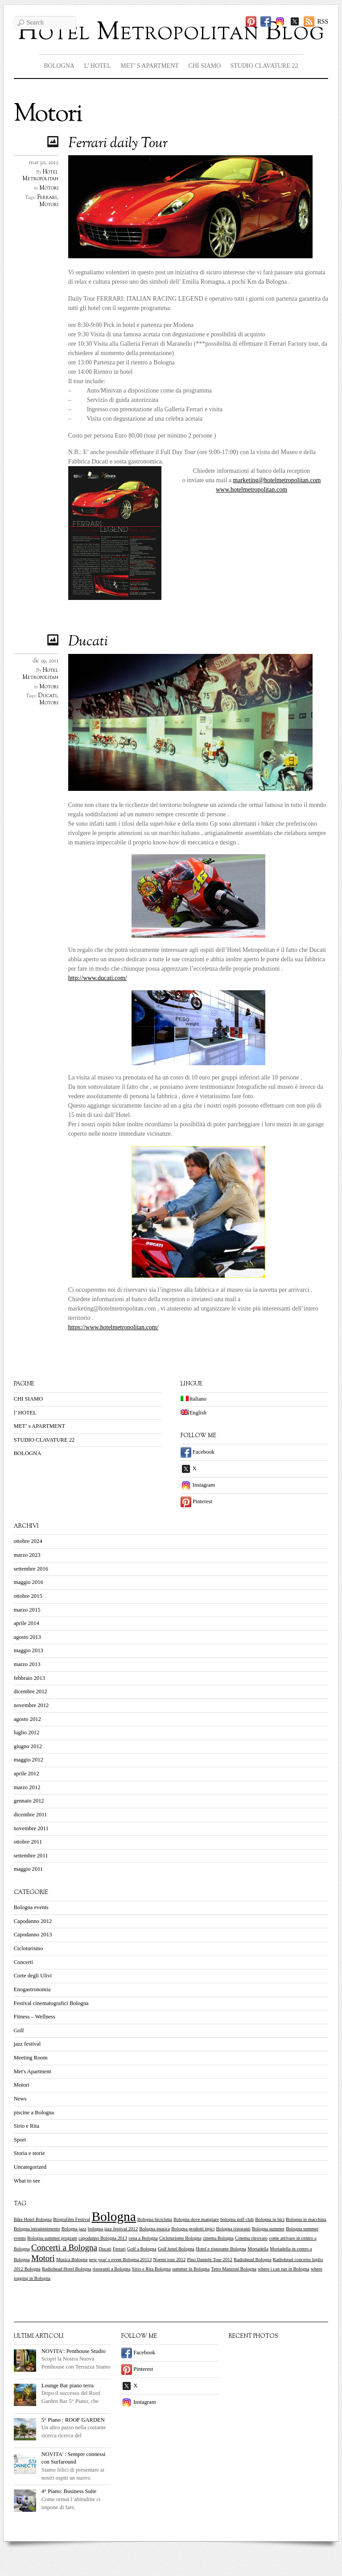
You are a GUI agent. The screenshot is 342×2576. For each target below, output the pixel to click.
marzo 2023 (27, 1555)
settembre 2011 (31, 1855)
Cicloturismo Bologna (180, 2238)
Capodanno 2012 (33, 1921)
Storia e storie (29, 2153)
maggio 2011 (28, 1869)
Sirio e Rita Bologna (151, 2268)
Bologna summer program (52, 2238)
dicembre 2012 (30, 1691)
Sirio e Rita (26, 2126)
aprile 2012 (26, 1773)
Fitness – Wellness (34, 2017)
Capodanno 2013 (33, 1934)
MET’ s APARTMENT (149, 65)
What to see (27, 2181)
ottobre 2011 (28, 1842)
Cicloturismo (28, 1948)
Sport (20, 2140)
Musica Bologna (71, 2259)
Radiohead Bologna (252, 2259)
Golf (19, 2030)
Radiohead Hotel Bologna (66, 2268)
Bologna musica (154, 2228)
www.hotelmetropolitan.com (251, 489)
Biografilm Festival (71, 2219)
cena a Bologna (143, 2238)
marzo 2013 (27, 1664)
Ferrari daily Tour (118, 143)
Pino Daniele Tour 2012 (209, 2259)
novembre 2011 (31, 1828)
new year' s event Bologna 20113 (120, 2259)
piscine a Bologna (34, 2112)
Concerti (23, 1962)
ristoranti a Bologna (112, 2268)
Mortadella (257, 2248)
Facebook (197, 1452)
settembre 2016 (31, 1569)
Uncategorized (30, 2167)
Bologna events (31, 1907)
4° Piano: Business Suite (69, 2491)
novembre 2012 (31, 1705)
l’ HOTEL (97, 65)
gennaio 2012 (29, 1801)
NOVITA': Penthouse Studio (73, 2351)
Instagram (198, 1485)
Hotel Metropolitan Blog (171, 32)
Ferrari (47, 198)
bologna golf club (237, 2219)
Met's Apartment (32, 2071)
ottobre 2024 (28, 1541)
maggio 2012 (28, 1760)
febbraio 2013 (29, 1678)
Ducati (88, 642)
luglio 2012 (27, 1732)
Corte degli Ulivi (33, 1975)
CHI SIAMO (204, 65)
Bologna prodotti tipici (192, 2228)
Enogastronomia (32, 1989)
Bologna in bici (269, 2219)
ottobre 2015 (28, 1596)
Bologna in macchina (306, 2219)
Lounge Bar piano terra (67, 2385)
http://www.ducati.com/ (97, 978)
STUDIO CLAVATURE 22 (264, 65)
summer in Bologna (191, 2268)
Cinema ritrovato (251, 2238)
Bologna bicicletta (154, 2219)
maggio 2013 (28, 1650)
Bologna (113, 2216)
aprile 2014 (26, 1623)
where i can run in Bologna (283, 2268)
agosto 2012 (27, 1719)
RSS (322, 21)
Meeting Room (31, 2058)
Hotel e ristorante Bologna (221, 2248)
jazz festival (27, 2044)
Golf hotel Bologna (176, 2248)
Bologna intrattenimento (37, 2228)
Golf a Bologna (142, 2248)
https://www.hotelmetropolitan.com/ (113, 1327)
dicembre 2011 (30, 1814)
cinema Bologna (218, 2238)
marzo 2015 (27, 1610)
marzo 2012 (27, 1787)
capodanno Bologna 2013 (102, 2238)
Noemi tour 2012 (169, 2259)
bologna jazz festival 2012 (113, 2228)
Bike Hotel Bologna (33, 2219)
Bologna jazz (74, 2228)
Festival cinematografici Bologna (51, 2003)
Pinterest (196, 1501)
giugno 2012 (28, 1746)
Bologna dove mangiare (196, 2219)
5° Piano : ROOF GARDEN (73, 2420)
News (20, 2099)
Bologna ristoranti (233, 2228)
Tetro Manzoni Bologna (233, 2268)
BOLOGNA (59, 65)
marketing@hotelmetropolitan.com (277, 480)
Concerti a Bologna (64, 2247)
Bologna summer (268, 2228)
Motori (48, 188)
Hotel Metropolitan (40, 175)
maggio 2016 (28, 1582)
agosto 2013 (27, 1637)
